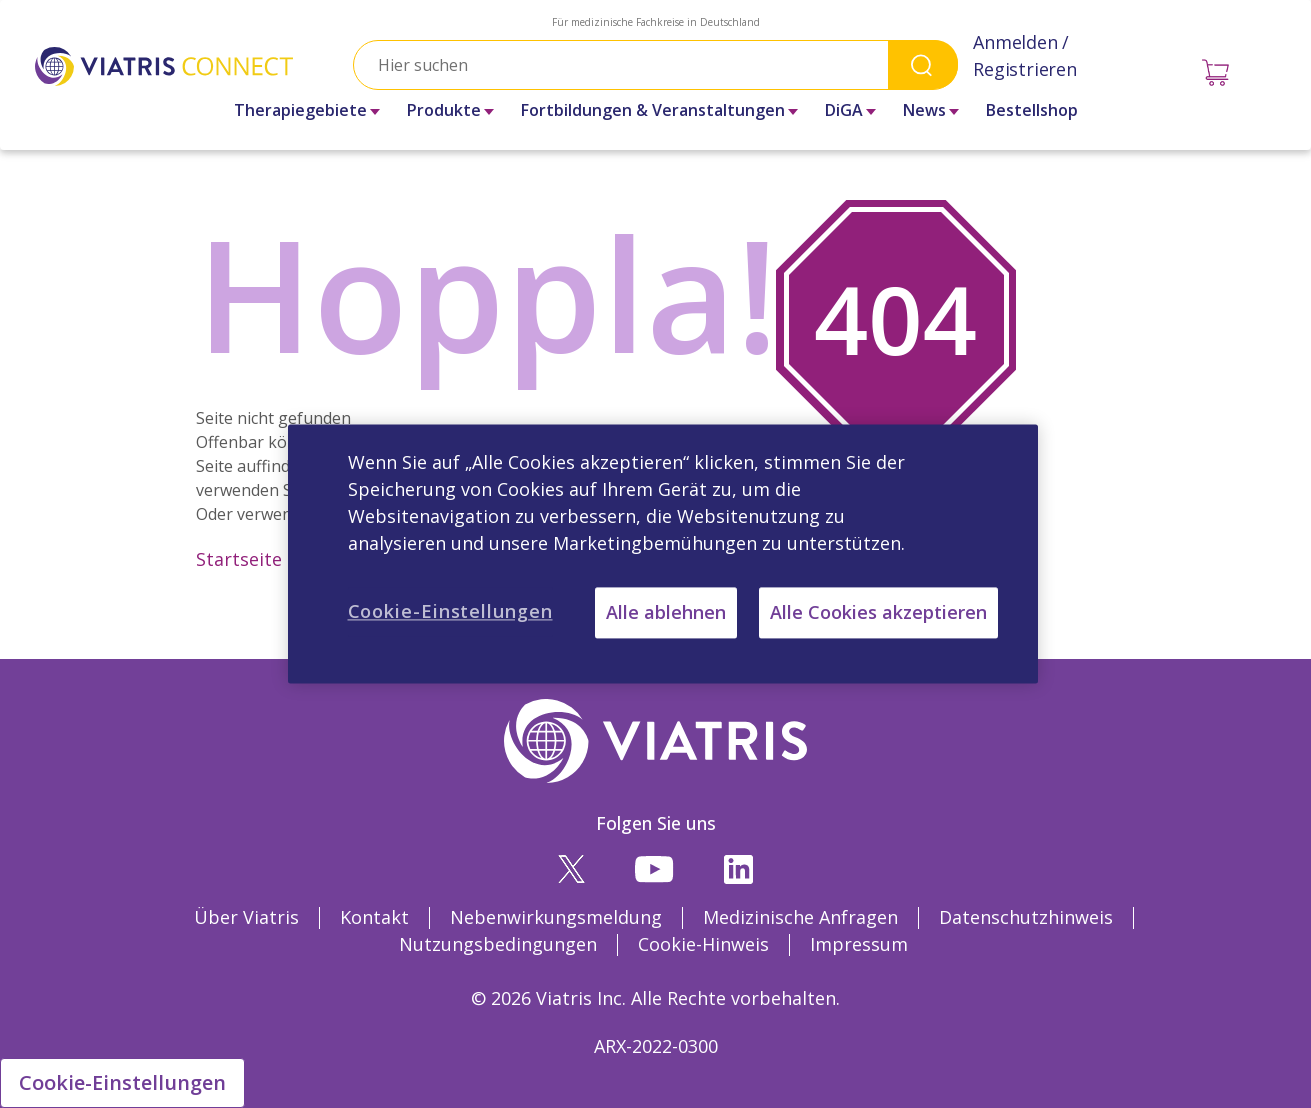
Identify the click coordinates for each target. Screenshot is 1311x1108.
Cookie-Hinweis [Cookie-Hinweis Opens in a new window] (703, 944)
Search (923, 64)
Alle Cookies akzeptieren (878, 612)
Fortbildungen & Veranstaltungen (653, 110)
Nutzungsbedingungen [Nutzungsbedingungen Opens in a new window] (498, 944)
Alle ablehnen (666, 612)
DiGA (844, 110)
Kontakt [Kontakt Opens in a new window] (374, 917)
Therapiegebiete (300, 110)
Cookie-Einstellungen (122, 1082)
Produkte (444, 110)
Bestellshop (1032, 110)
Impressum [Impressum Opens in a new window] (859, 944)
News (924, 110)
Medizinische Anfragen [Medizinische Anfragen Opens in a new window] (800, 917)
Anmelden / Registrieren (1025, 55)
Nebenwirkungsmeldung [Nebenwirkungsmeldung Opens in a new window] (556, 917)
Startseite (239, 559)
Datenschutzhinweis (1026, 917)
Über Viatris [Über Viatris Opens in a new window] (246, 917)
